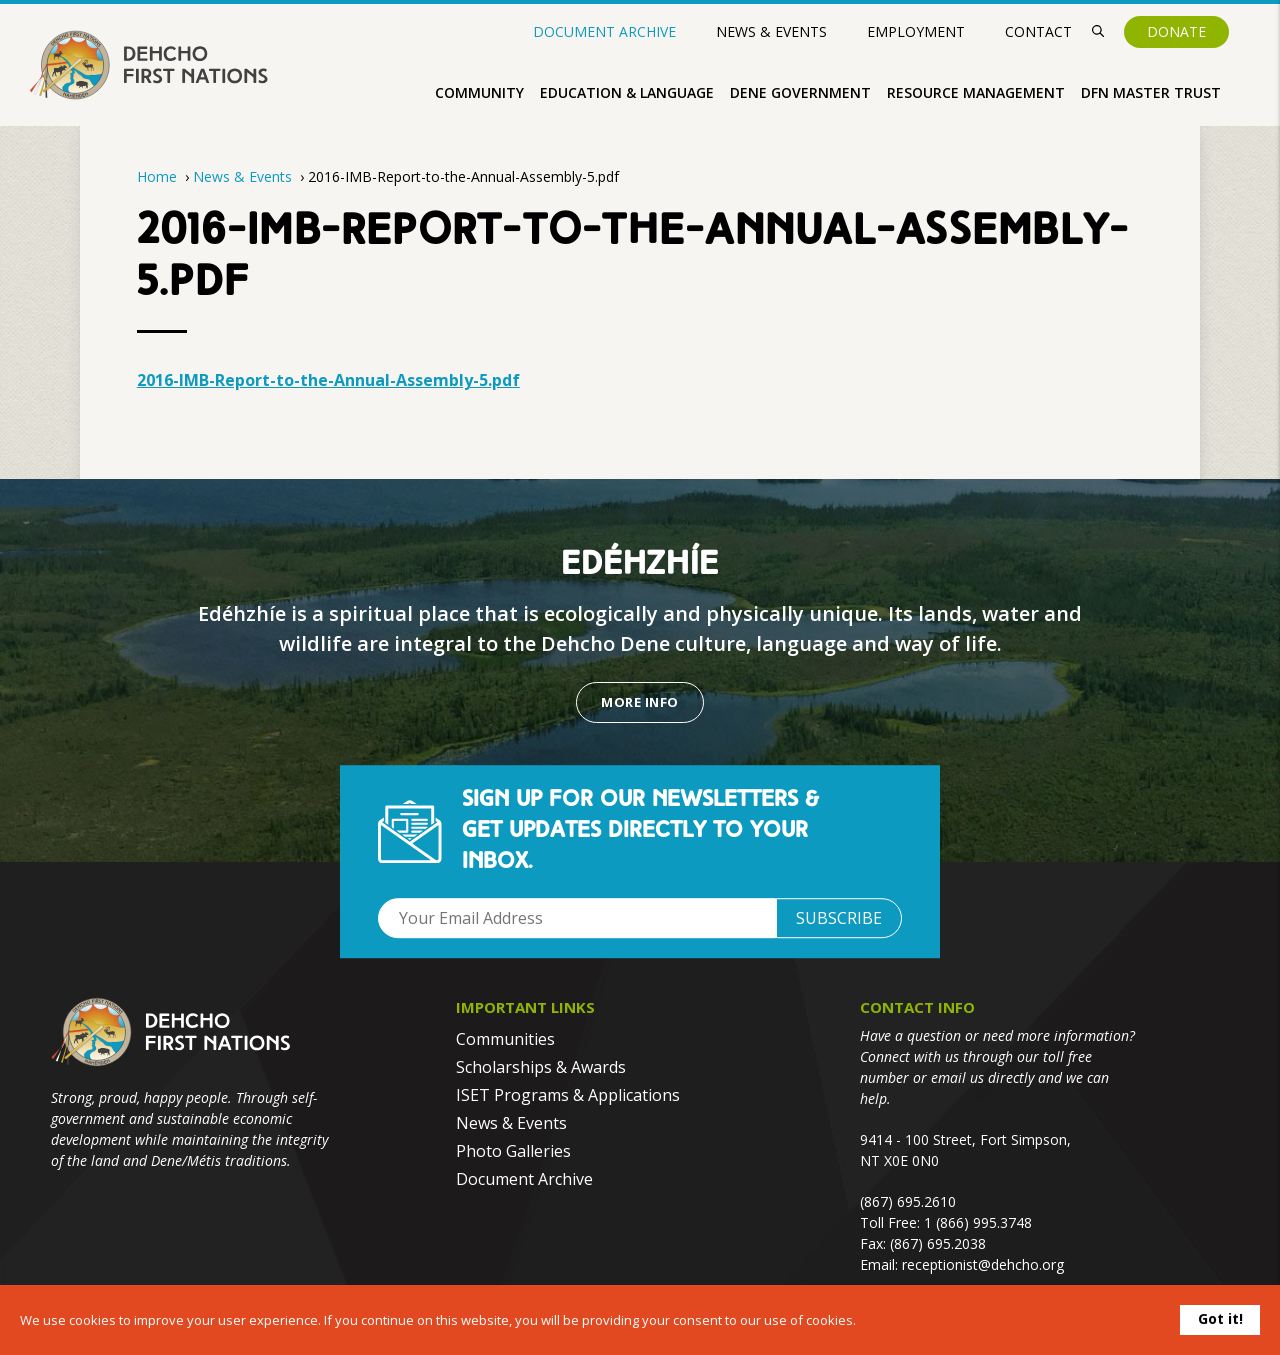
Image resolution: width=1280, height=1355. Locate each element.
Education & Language (627, 92)
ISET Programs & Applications (568, 1095)
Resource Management (976, 92)
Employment (916, 31)
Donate (1176, 31)
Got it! (1220, 1318)
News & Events (771, 31)
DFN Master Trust (1151, 92)
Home (157, 176)
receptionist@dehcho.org (983, 1264)
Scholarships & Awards (541, 1067)
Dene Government (800, 92)
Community (479, 92)
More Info (639, 702)
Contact (1038, 31)
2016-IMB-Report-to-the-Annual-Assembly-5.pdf (328, 380)
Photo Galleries (513, 1151)
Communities (505, 1039)
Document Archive (604, 32)
